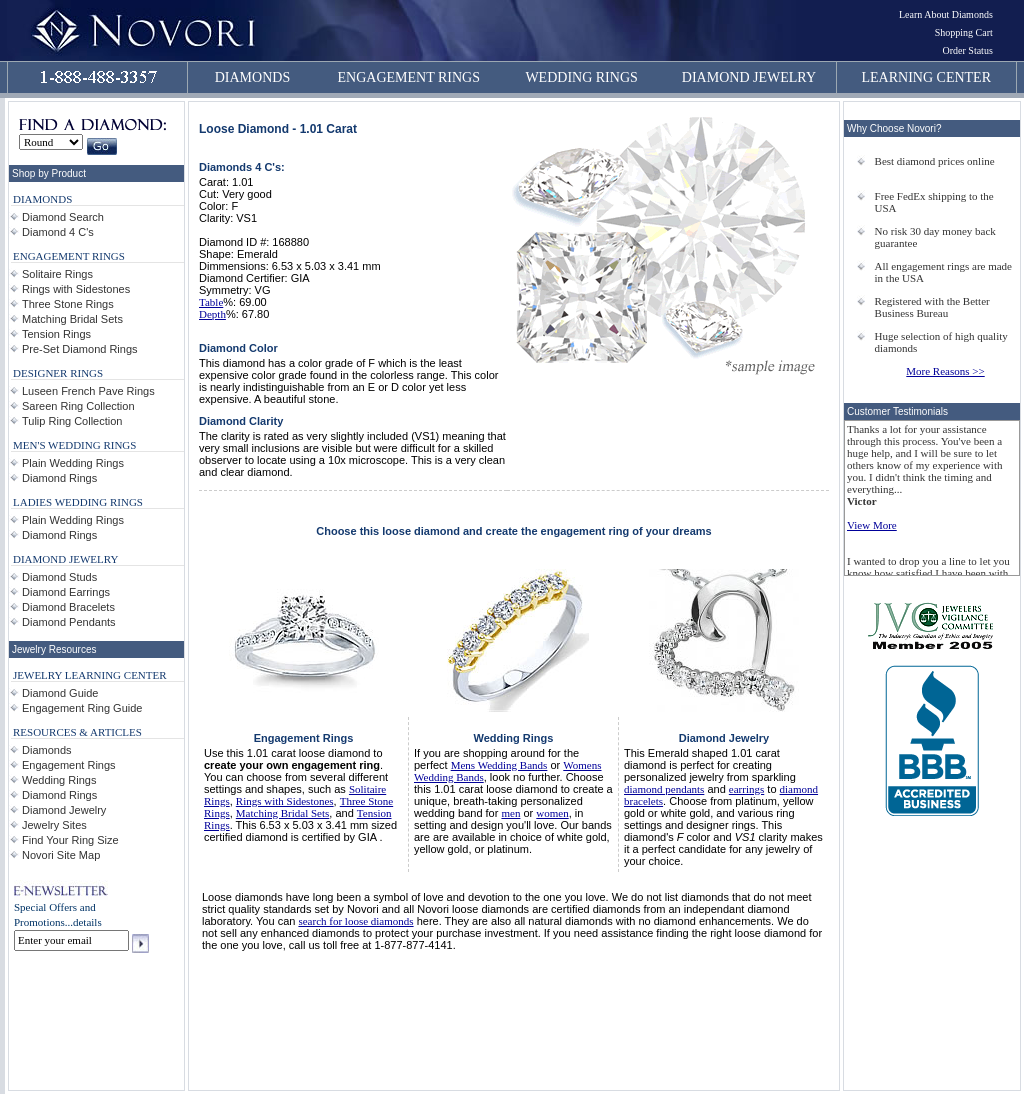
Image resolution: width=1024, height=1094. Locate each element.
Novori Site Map (61, 855)
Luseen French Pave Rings (88, 391)
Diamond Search (63, 217)
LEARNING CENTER (927, 77)
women (552, 813)
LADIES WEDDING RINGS (78, 502)
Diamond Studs (59, 577)
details (87, 922)
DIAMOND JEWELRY (749, 77)
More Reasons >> (945, 371)
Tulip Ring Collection (72, 421)
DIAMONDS (252, 77)
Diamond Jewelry (64, 810)
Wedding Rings (59, 780)
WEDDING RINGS (581, 77)
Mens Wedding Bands (499, 765)
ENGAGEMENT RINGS (409, 77)
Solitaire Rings (57, 274)
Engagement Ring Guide (82, 708)
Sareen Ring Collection (78, 406)
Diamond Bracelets (68, 607)
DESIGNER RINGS (58, 373)
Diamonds (47, 750)
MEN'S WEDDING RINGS (74, 445)
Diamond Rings (59, 478)
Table (211, 302)
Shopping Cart (964, 32)
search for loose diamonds (355, 921)
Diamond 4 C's (58, 232)
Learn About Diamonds (946, 14)
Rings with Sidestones (76, 289)
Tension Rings (56, 334)
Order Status (968, 50)
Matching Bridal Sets (72, 319)
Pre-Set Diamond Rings (80, 349)
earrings (746, 789)
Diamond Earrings (66, 592)
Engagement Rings (69, 765)
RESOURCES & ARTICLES (77, 732)
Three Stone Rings (68, 304)
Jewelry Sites (54, 825)
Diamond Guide (60, 693)
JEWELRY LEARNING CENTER (90, 675)
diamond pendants (664, 789)
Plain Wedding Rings (73, 463)
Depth (212, 314)
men (510, 813)
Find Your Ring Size (70, 840)
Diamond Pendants (69, 622)
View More (872, 525)
